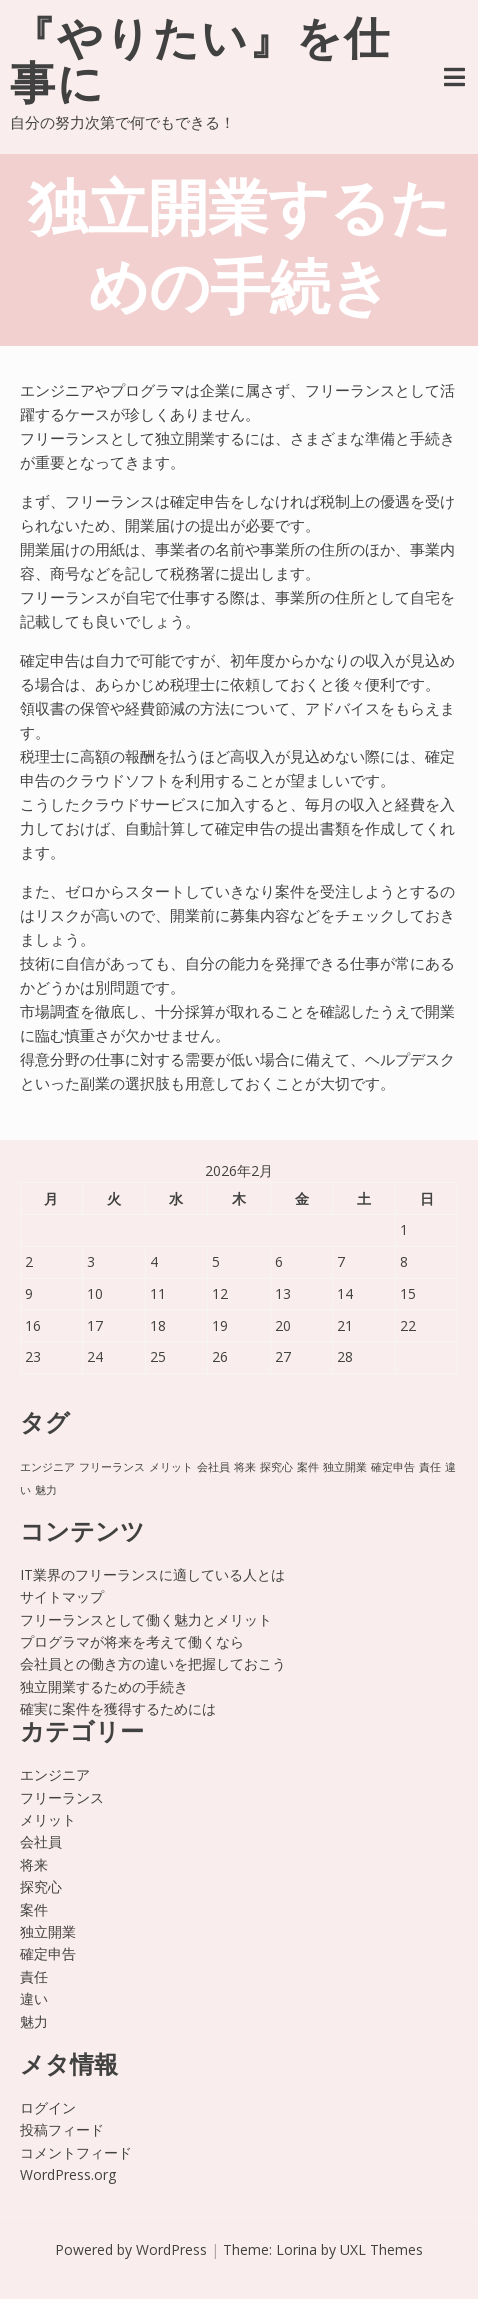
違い (34, 1998)
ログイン (48, 2107)
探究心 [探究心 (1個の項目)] (276, 1467)
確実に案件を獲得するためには (118, 1708)
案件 (34, 1909)
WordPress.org (68, 2174)
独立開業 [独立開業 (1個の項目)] (345, 1467)
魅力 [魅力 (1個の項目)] (46, 1490)
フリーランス (62, 1797)
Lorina (296, 2249)
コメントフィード (76, 2152)
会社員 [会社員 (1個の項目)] (213, 1467)
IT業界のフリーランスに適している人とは (152, 1574)
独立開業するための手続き (104, 1686)
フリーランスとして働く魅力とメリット (146, 1619)
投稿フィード (62, 2129)
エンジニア (55, 1774)
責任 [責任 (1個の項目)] (430, 1467)
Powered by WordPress (131, 2249)
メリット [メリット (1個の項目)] (171, 1467)
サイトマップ (62, 1596)
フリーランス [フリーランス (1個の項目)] (112, 1467)
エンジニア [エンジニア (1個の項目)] (47, 1467)
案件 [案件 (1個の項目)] (308, 1467)
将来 (34, 1864)
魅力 (34, 2021)
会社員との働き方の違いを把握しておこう (153, 1663)
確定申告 (48, 1953)
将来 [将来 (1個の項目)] (245, 1467)
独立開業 (48, 1931)
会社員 (41, 1841)
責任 (34, 1976)
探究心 (41, 1886)
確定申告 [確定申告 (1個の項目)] (393, 1467)
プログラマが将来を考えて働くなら (132, 1641)
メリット (48, 1819)
